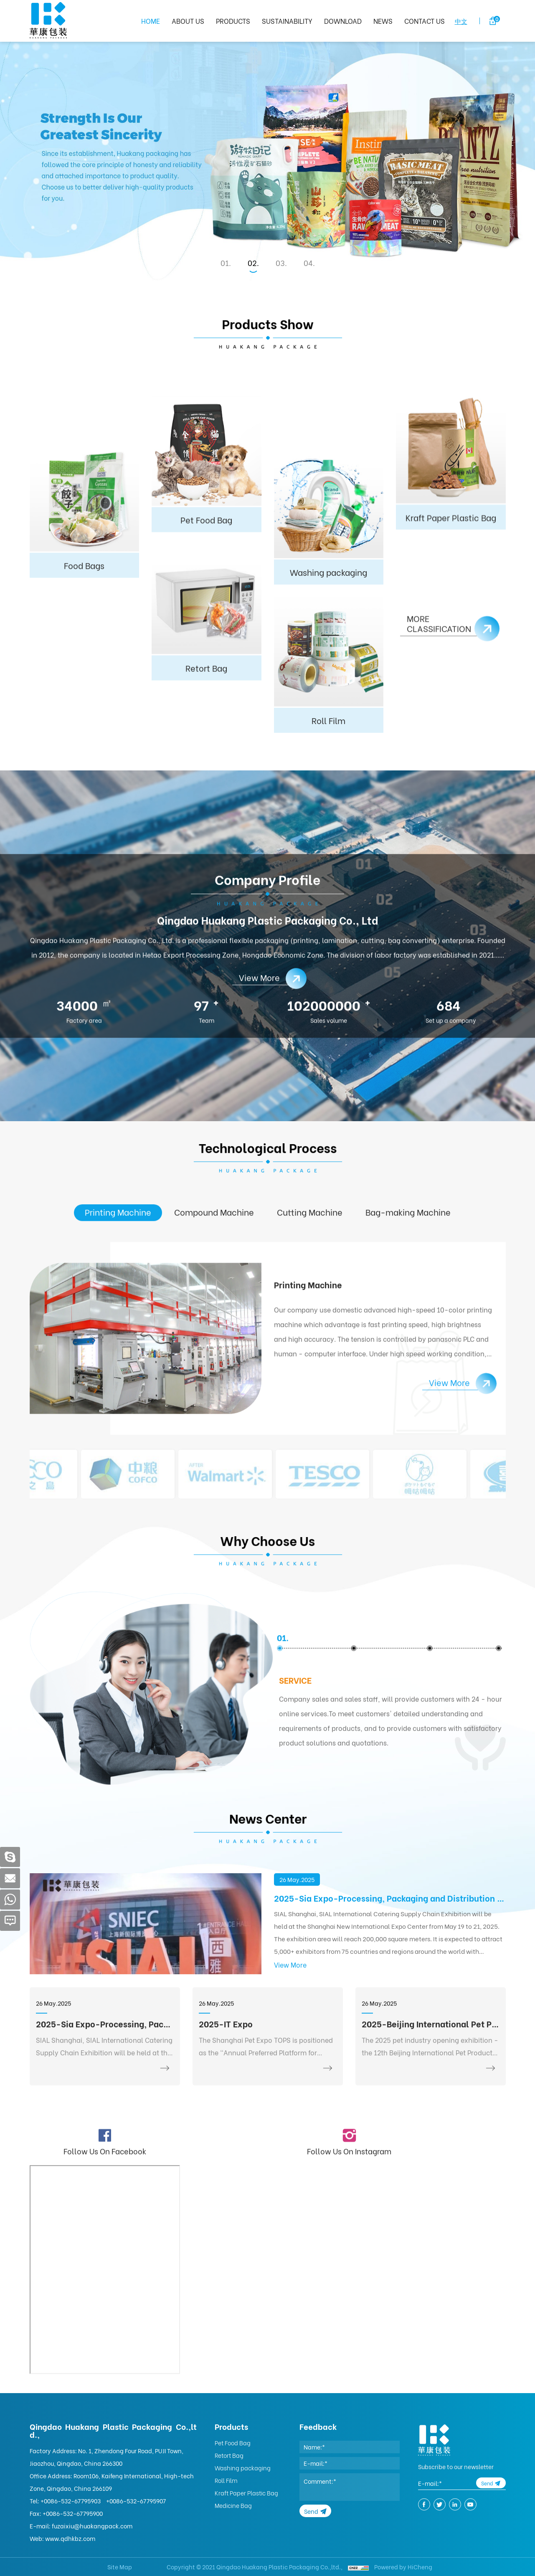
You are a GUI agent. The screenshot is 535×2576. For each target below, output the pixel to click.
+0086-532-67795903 (71, 2500)
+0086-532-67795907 (136, 2500)
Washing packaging (243, 2467)
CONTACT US (424, 20)
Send (311, 2511)
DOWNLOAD (343, 20)
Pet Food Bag (233, 2442)
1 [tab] (227, 262)
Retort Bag (229, 2455)
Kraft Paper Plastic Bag (246, 2492)
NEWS (383, 20)
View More (290, 2057)
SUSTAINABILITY (287, 20)
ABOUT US (188, 20)
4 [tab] (310, 262)
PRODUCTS (233, 20)
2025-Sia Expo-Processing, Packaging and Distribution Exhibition (390, 1991)
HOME (150, 20)
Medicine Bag (233, 2505)
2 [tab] (254, 262)
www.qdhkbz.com (70, 2538)
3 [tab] (282, 262)
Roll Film (226, 2480)
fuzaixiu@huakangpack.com (92, 2525)
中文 (461, 20)
